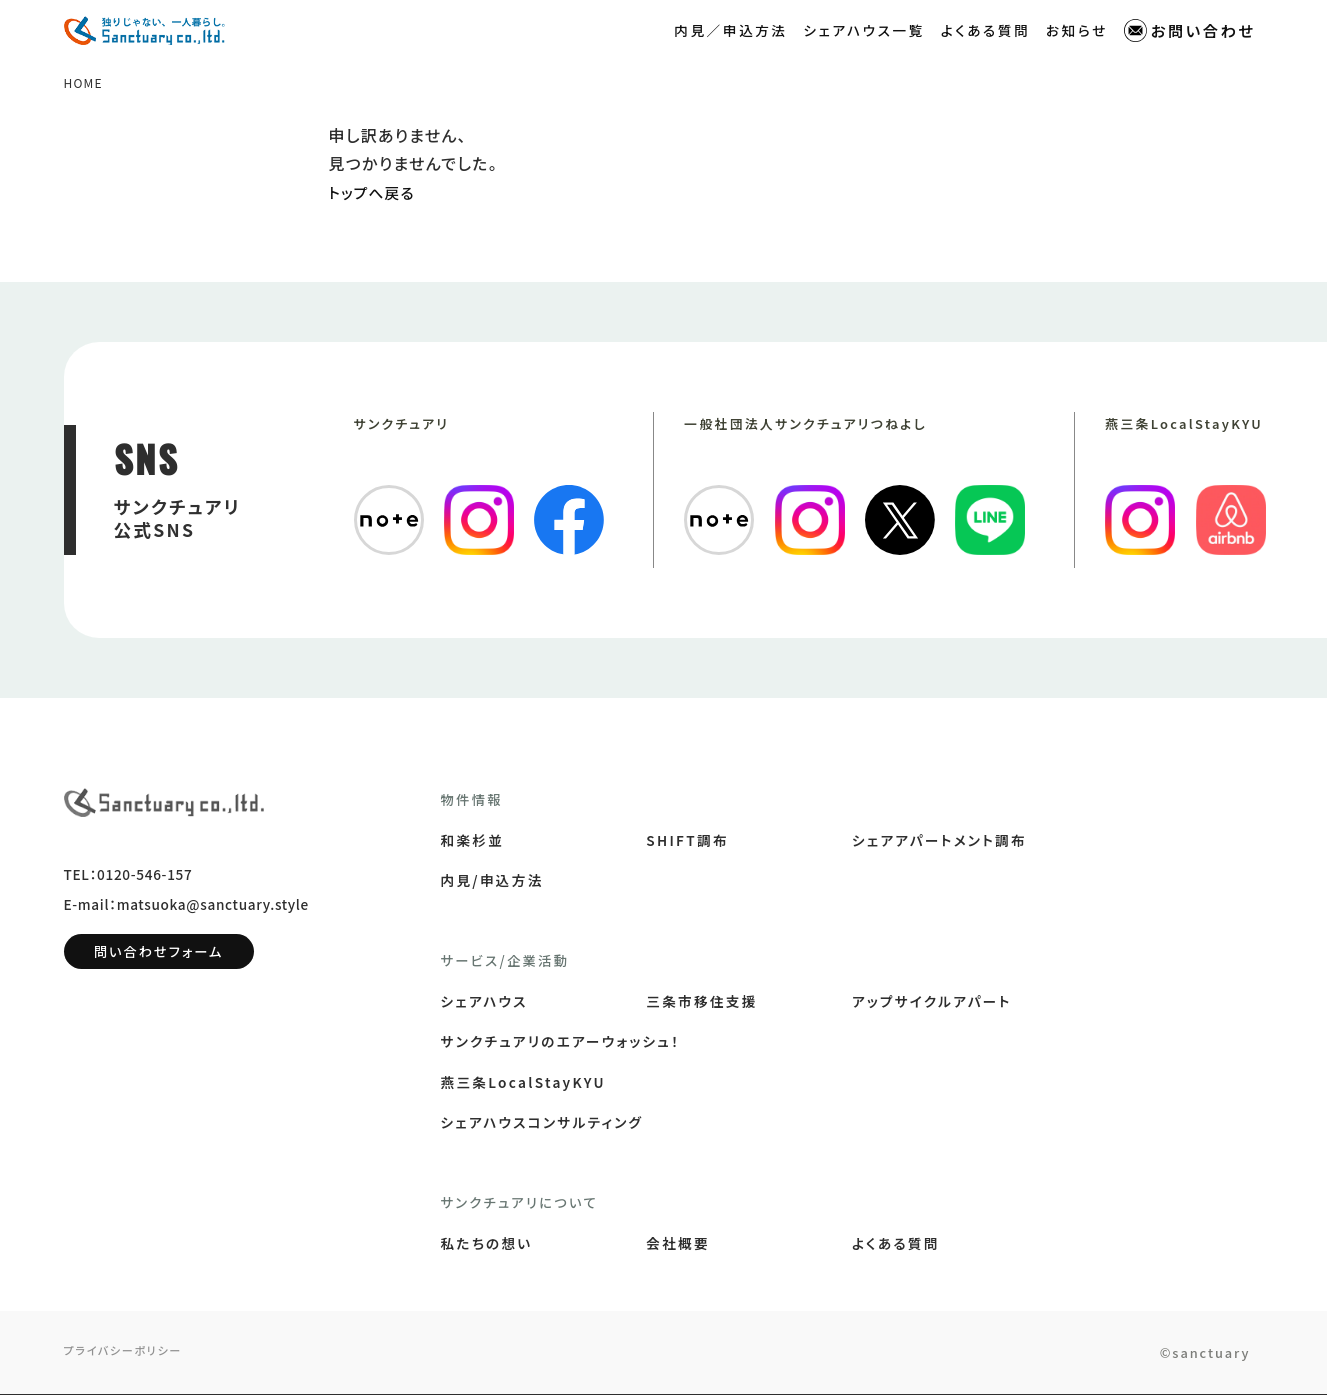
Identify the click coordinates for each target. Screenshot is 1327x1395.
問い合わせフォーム (159, 961)
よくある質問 (985, 29)
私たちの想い (487, 1244)
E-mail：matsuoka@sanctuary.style (186, 914)
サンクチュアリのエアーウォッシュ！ (561, 1042)
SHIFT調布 (687, 841)
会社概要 (678, 1244)
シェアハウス (484, 1002)
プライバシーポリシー (128, 1352)
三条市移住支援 (701, 1002)
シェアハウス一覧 (864, 29)
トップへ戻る (376, 193)
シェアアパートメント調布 (939, 841)
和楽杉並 (473, 841)
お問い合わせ (1190, 30)
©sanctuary (1193, 1353)
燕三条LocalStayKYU (523, 1083)
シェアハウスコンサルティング (542, 1123)
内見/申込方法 (492, 881)
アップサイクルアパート (931, 1002)
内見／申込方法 (730, 29)
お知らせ (1077, 29)
